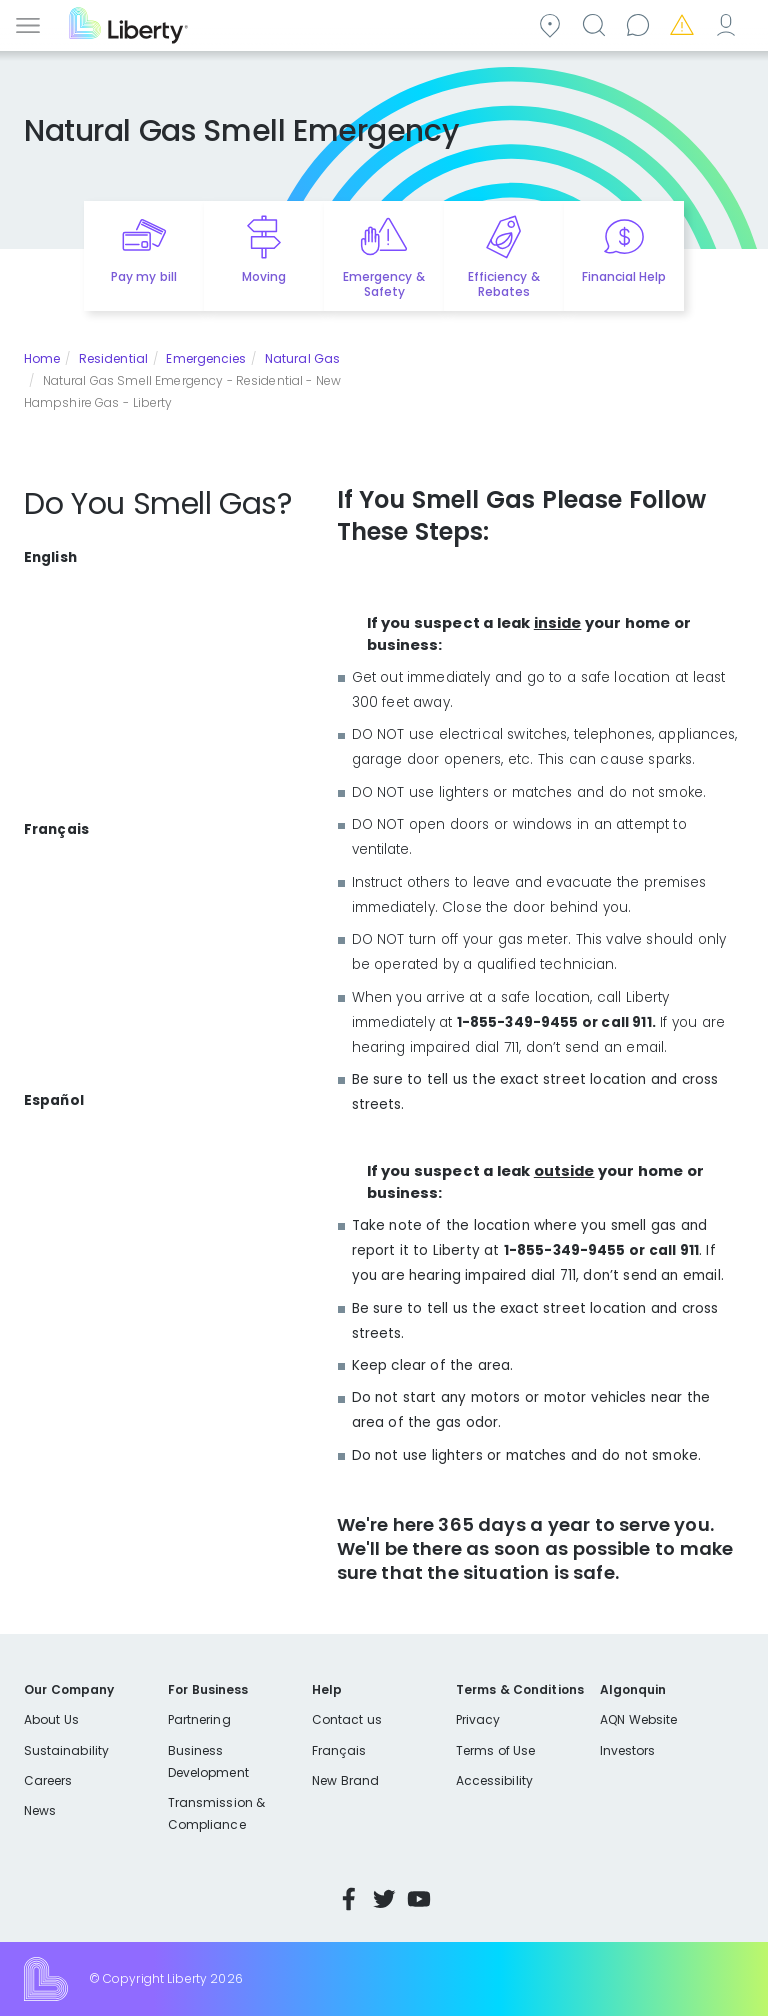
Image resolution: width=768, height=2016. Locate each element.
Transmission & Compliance (216, 1813)
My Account (729, 23)
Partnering (199, 1719)
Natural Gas (302, 358)
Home (42, 358)
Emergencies (685, 23)
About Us (51, 1719)
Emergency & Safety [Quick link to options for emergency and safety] (383, 284)
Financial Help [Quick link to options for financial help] (624, 276)
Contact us (641, 23)
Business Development (208, 1761)
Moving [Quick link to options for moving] (264, 276)
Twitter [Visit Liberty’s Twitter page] (384, 1899)
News (40, 1810)
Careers (48, 1780)
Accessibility (494, 1780)
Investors (628, 1750)
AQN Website (638, 1719)
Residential (113, 358)
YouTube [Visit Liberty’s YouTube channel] (419, 1899)
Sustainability (66, 1750)
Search (597, 23)
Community (553, 23)
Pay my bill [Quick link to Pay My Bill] (144, 276)
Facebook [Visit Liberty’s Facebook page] (349, 1899)
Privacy (478, 1719)
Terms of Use (496, 1750)
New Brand (345, 1780)
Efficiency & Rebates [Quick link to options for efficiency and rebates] (503, 284)
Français (339, 1750)
